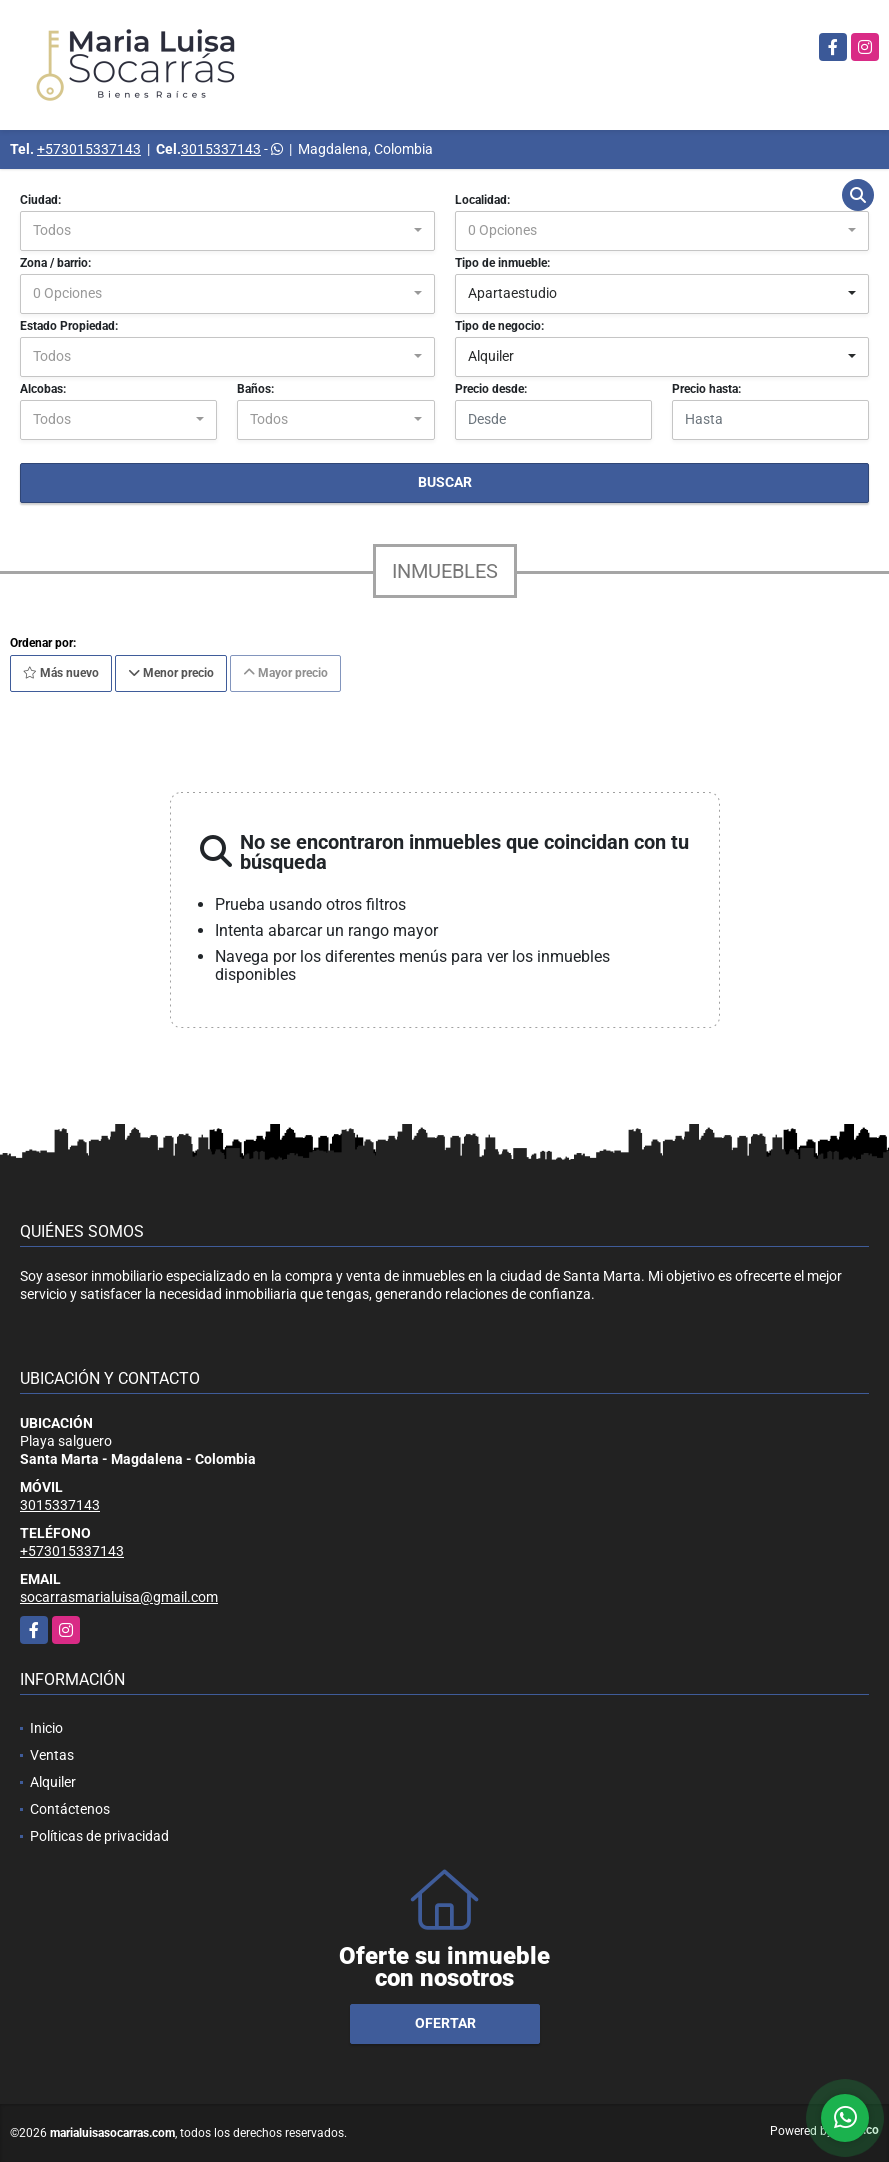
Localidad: (482, 200)
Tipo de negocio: (499, 326)
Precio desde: (491, 389)
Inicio (46, 1728)
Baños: (255, 389)
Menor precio (171, 673)
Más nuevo (61, 673)
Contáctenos (70, 1809)
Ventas (52, 1755)
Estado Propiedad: (69, 326)
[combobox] (227, 231)
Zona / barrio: (55, 263)
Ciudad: (40, 200)
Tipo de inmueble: (502, 263)
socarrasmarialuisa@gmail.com (119, 1597)
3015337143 (221, 149)
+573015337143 (89, 149)
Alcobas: (43, 389)
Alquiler (53, 1782)
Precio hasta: (706, 389)
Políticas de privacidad (99, 1836)
